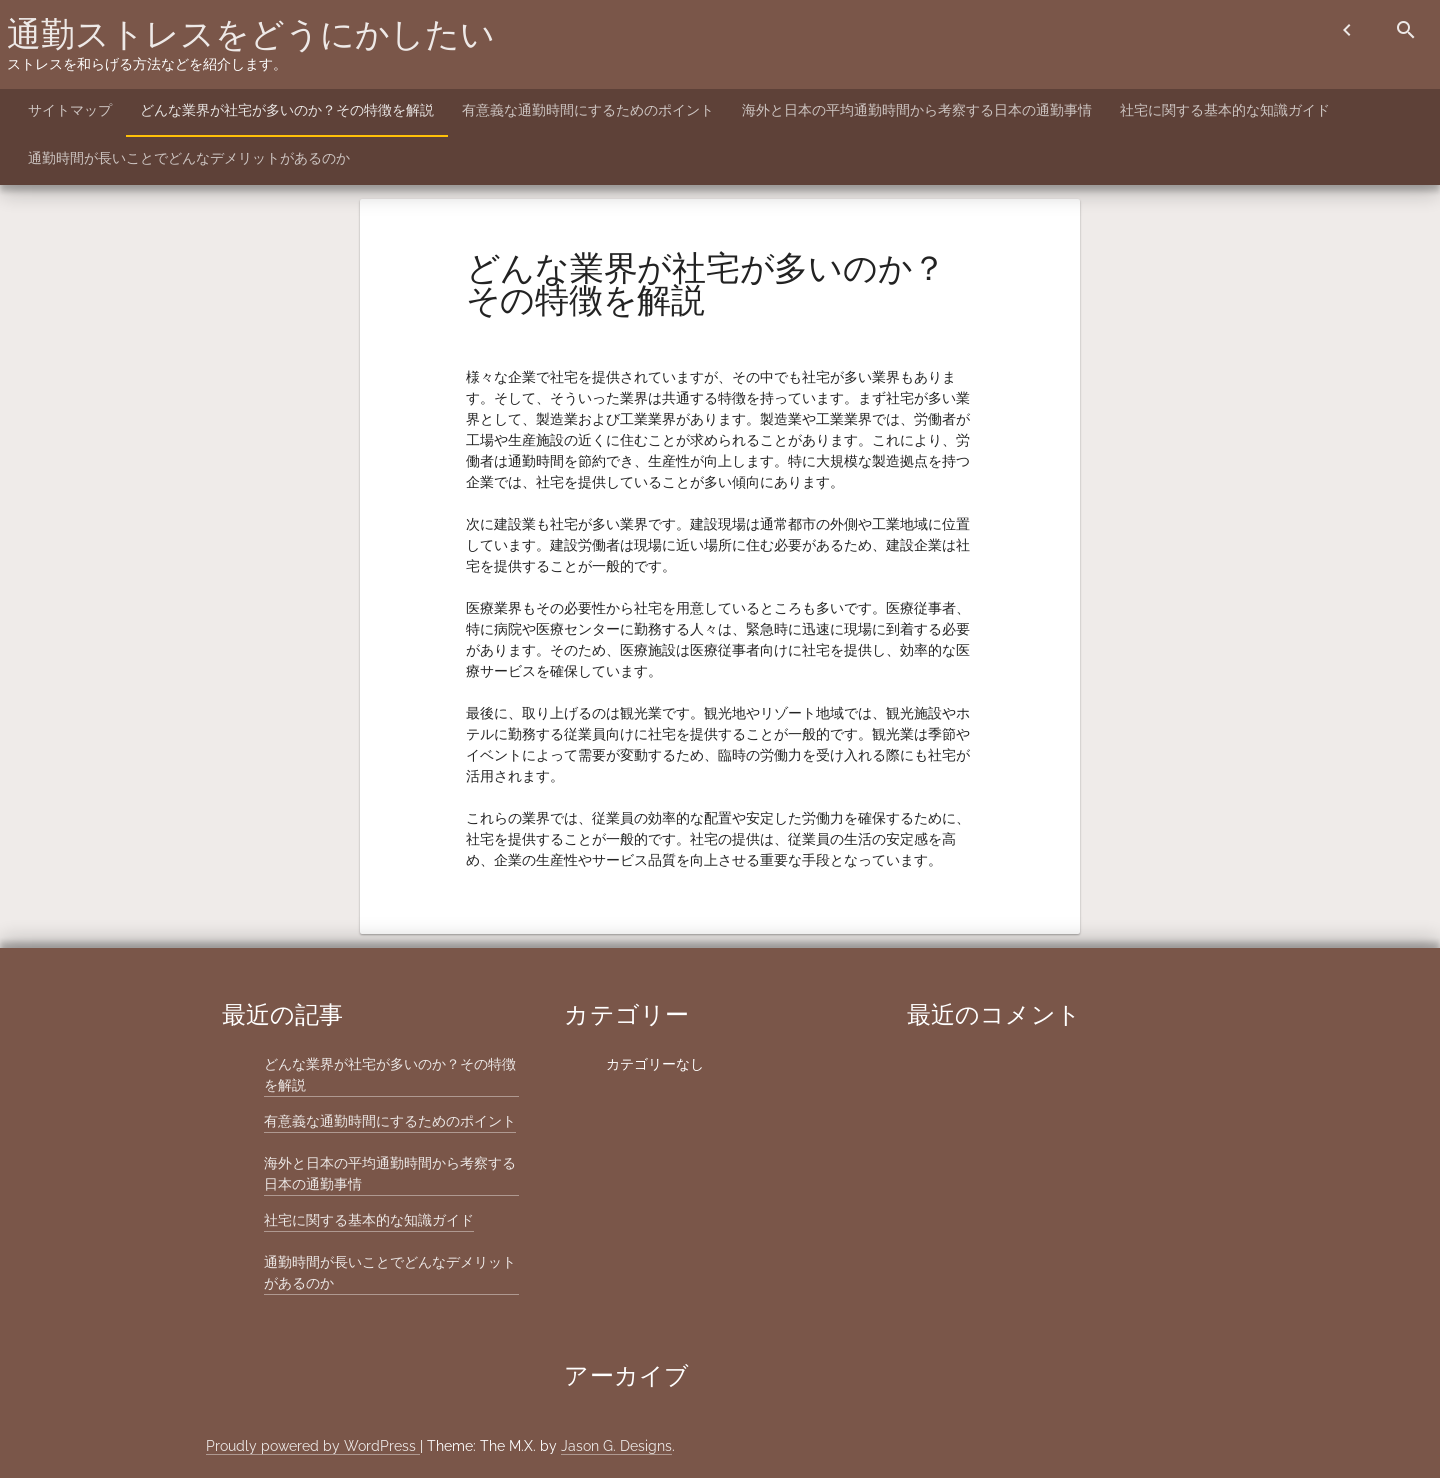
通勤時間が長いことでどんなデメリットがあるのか (189, 158)
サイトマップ (70, 110)
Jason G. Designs (616, 1446)
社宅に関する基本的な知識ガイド (1225, 110)
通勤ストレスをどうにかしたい (251, 34)
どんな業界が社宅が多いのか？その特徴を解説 (287, 110)
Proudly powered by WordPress (313, 1446)
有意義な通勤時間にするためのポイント (588, 110)
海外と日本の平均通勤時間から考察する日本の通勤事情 (917, 110)
